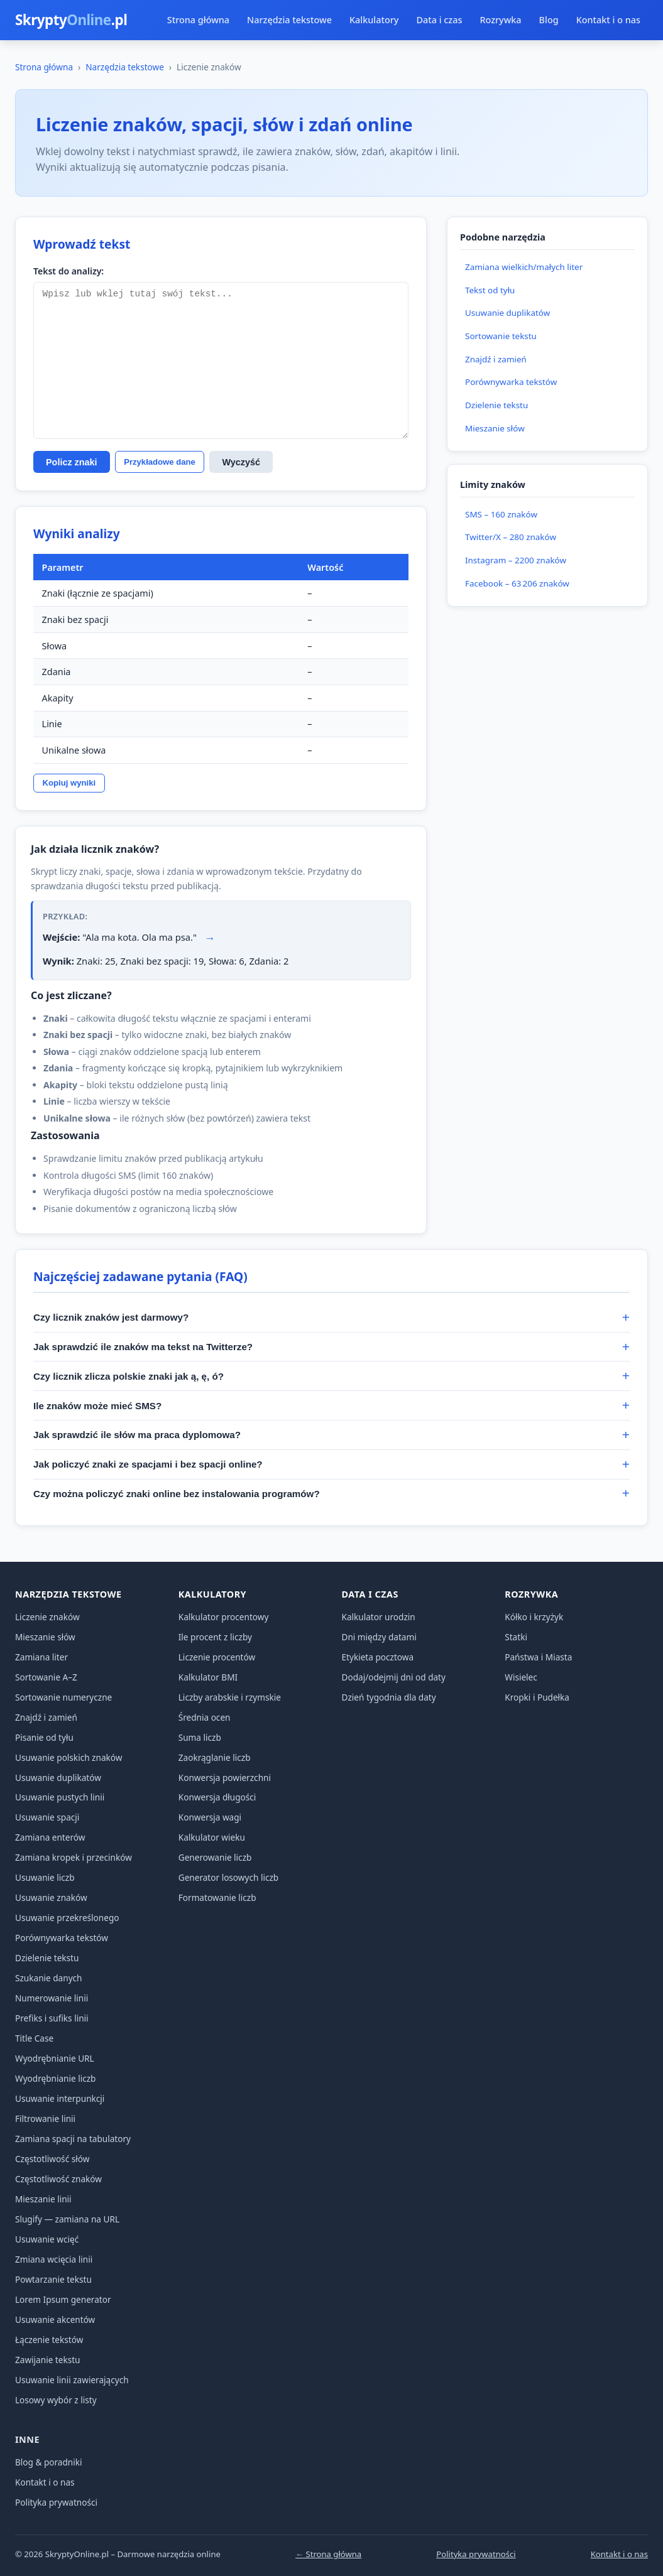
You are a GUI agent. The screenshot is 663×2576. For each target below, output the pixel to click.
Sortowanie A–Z (46, 1677)
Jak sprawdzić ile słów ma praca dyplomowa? (137, 1434)
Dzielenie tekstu (496, 405)
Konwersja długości (217, 1797)
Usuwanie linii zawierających (72, 2380)
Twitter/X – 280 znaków (510, 537)
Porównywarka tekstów (511, 381)
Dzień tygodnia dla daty (389, 1697)
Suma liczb (199, 1737)
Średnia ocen (204, 1717)
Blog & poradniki (48, 2462)
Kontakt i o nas (608, 20)
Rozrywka (500, 20)
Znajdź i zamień (496, 359)
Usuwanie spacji (47, 1817)
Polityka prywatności (56, 2502)
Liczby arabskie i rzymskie (229, 1697)
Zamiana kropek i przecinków (73, 1857)
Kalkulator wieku (211, 1837)
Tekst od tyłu (490, 290)
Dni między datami (379, 1637)
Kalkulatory (373, 20)
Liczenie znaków (47, 1617)
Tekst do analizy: (68, 271)
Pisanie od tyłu (44, 1737)
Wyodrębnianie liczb (55, 2078)
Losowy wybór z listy (56, 2400)
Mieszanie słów (495, 428)
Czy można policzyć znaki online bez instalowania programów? (176, 1493)
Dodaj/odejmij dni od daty (394, 1677)
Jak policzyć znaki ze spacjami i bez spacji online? (148, 1464)
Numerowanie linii (51, 1998)
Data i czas (439, 20)
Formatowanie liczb (217, 1897)
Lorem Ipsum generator (63, 2299)
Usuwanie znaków (51, 1897)
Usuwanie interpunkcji (59, 2098)
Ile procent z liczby (215, 1637)
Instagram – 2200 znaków (515, 560)
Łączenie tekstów (49, 2340)
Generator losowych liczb (228, 1877)
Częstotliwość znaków (58, 2179)
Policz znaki (71, 462)
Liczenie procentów (216, 1657)
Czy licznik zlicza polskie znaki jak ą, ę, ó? (128, 1376)
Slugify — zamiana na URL (67, 2219)
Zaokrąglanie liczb (214, 1757)
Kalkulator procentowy (223, 1617)
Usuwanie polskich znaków (68, 1757)
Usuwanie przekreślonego (67, 1918)
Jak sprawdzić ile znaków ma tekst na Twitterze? (143, 1346)
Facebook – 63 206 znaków (517, 583)
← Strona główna (328, 2554)
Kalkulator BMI (208, 1677)
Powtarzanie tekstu (53, 2279)
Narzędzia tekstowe (289, 20)
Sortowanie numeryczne (63, 1697)
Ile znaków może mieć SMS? (97, 1405)
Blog (549, 20)
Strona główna (198, 20)
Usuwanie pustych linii (59, 1797)
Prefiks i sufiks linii (52, 2018)
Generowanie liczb (215, 1857)
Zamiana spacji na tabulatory (73, 2139)
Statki (516, 1637)
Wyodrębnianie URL (54, 2058)
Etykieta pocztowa (378, 1657)
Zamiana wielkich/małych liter (524, 267)
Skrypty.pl (71, 20)
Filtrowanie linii (45, 2118)
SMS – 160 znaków (501, 514)
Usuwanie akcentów (55, 2319)
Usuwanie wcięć (47, 2239)
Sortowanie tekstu (501, 336)
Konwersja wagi (209, 1817)
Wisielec (521, 1677)
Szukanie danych (48, 1978)
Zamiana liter (41, 1657)
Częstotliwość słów (52, 2159)
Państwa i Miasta (538, 1657)
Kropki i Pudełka (537, 1697)
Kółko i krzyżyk (534, 1617)
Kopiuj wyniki (69, 782)
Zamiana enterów (50, 1837)
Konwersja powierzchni (224, 1777)
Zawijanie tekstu (47, 2360)
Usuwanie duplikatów (507, 312)
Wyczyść (241, 462)
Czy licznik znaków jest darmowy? (111, 1317)
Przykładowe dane (159, 462)
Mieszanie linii (43, 2199)
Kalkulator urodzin (378, 1617)
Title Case (34, 2038)
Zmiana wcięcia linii (53, 2259)
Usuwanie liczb (45, 1877)
